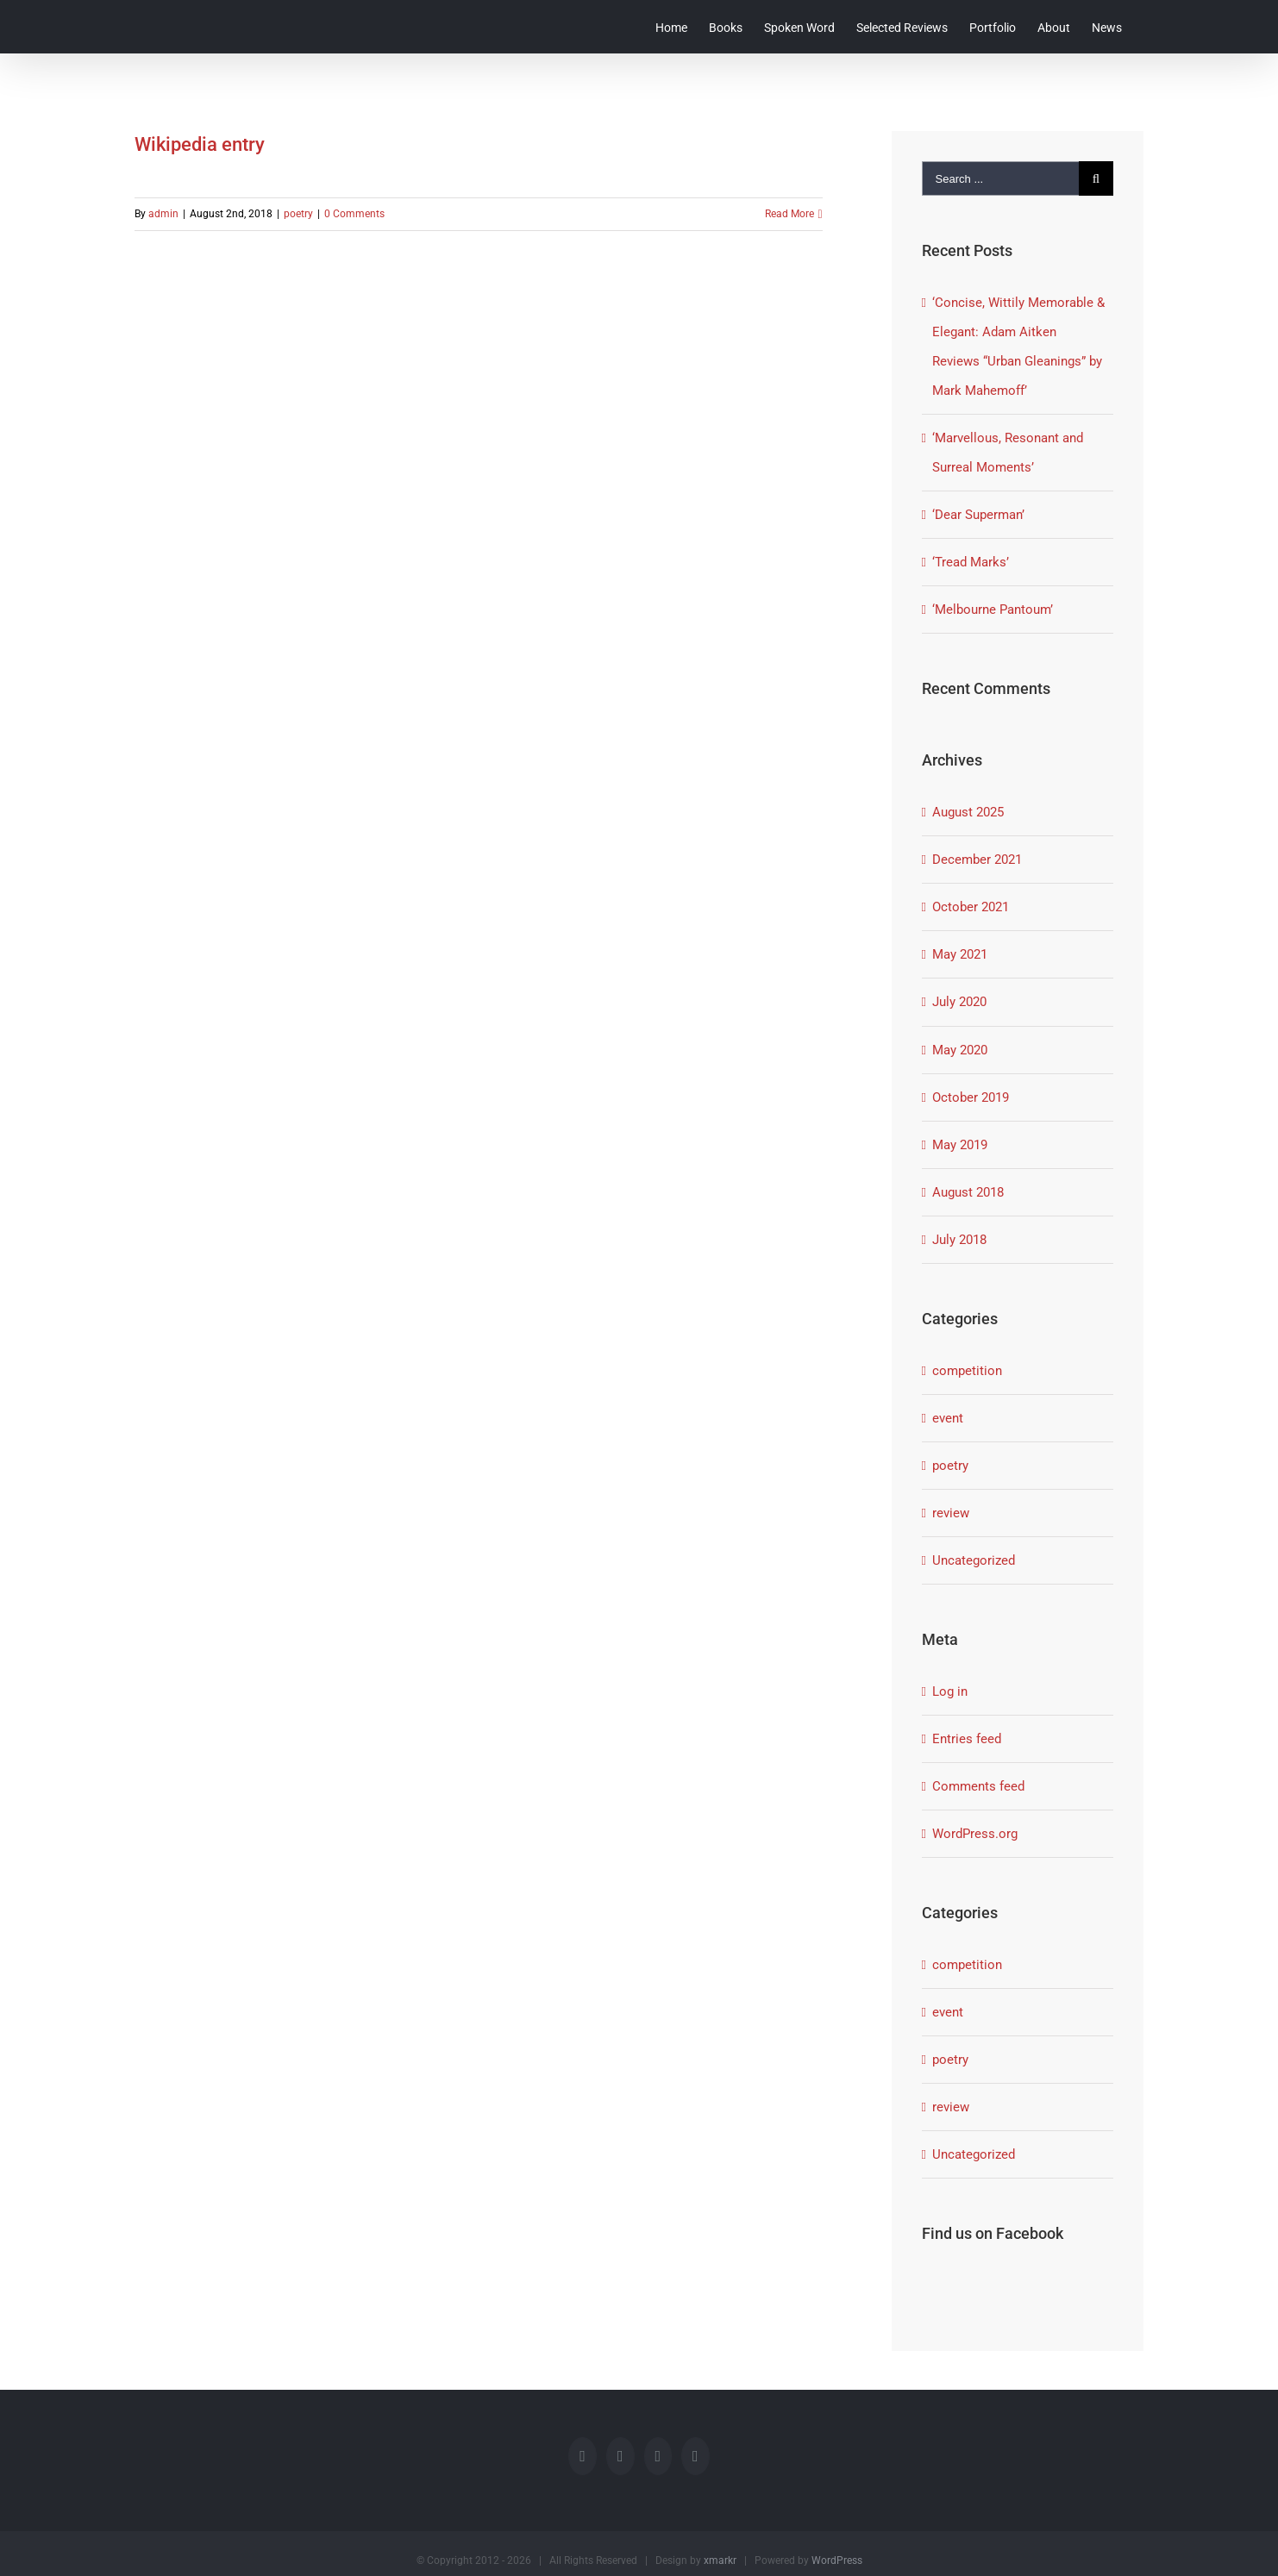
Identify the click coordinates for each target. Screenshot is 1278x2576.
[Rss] (658, 2456)
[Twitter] (620, 2456)
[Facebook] (582, 2456)
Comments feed (978, 1786)
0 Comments (354, 214)
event (947, 1418)
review (950, 1513)
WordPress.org (975, 1833)
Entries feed (966, 1739)
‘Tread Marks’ (970, 562)
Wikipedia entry (200, 144)
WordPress (836, 2560)
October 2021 (970, 907)
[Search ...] (1000, 178)
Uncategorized (973, 1560)
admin (163, 214)
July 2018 (959, 1239)
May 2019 (959, 1145)
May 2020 (959, 1050)
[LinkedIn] (695, 2456)
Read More (789, 214)
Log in (950, 1691)
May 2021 (959, 954)
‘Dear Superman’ (978, 514)
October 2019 (970, 1097)
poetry (298, 214)
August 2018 (968, 1192)
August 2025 (968, 812)
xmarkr (720, 2560)
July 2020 (959, 1002)
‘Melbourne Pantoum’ (992, 609)
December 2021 (977, 859)
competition (967, 1371)
